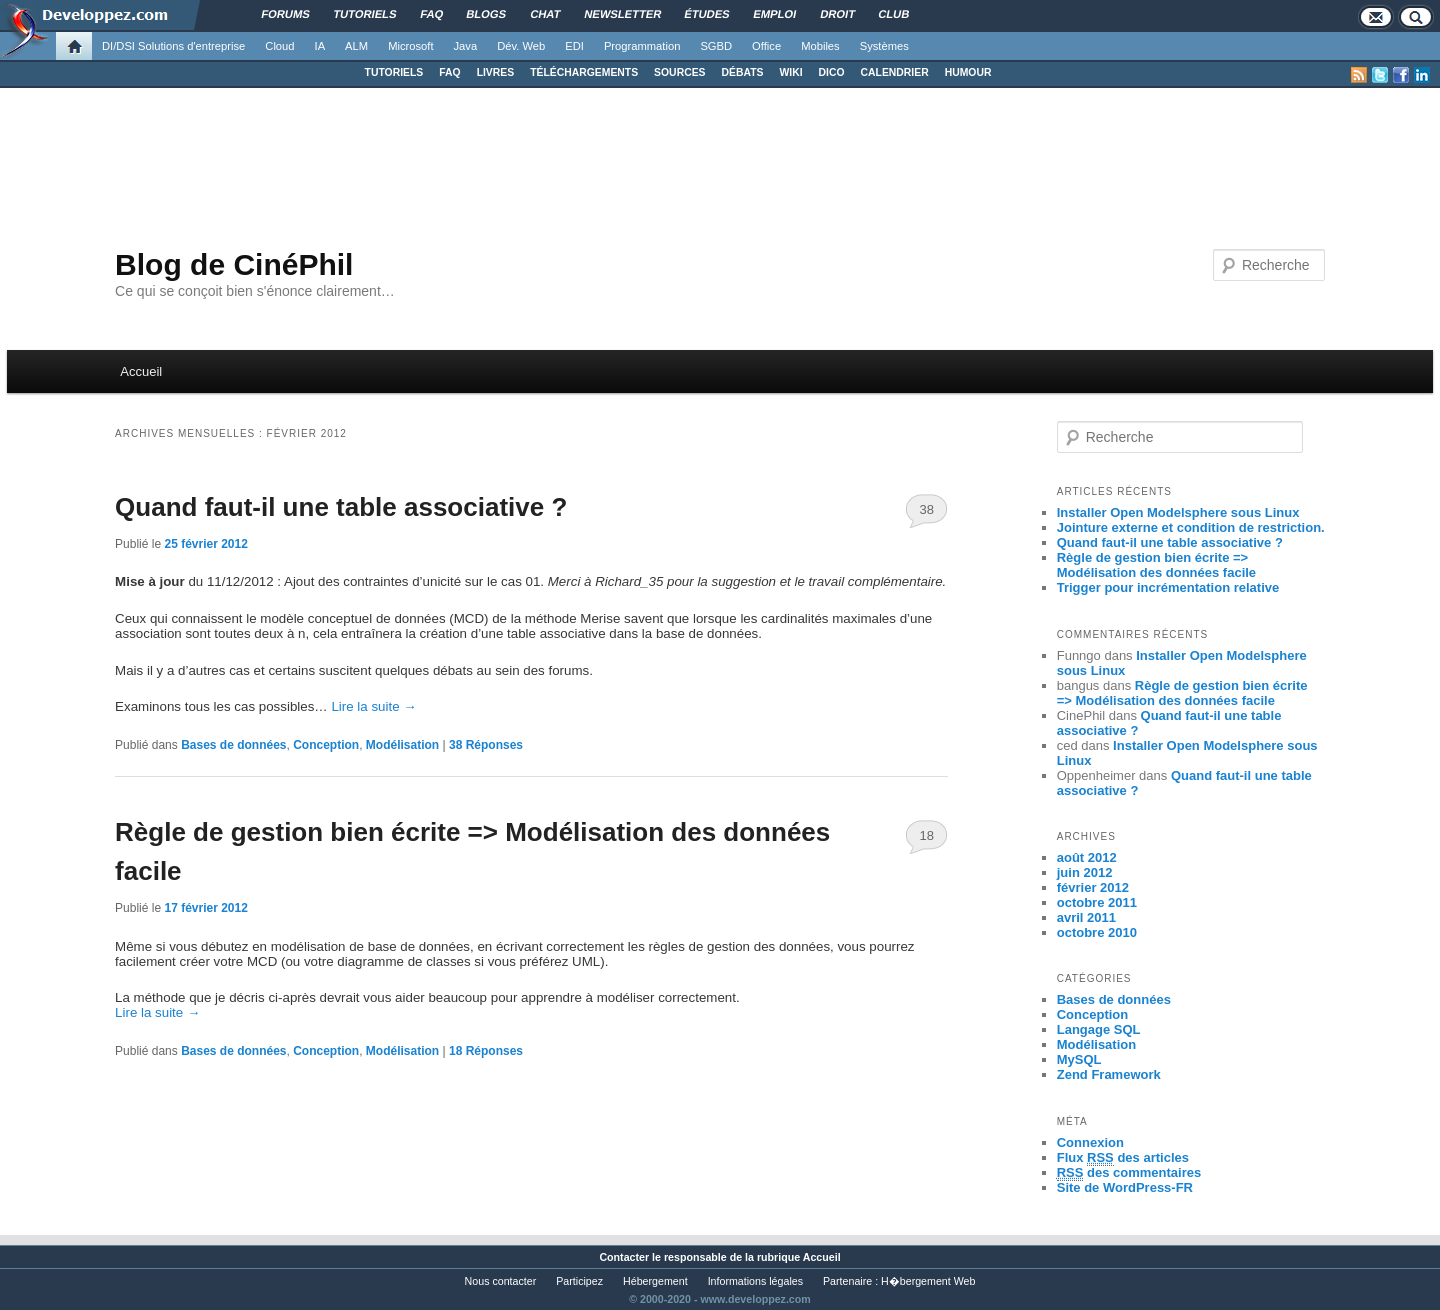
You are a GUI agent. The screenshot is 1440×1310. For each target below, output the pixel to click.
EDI (574, 46)
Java (466, 46)
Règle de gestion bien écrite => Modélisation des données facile (1156, 565)
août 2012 (1087, 857)
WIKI (790, 72)
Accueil (141, 371)
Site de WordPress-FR (1125, 1187)
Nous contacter (501, 1281)
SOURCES (679, 72)
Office (766, 46)
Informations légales (755, 1281)
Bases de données (233, 745)
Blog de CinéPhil (234, 264)
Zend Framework (1109, 1074)
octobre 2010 (1097, 932)
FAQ (449, 72)
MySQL (1079, 1059)
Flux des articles (1123, 1158)
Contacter (624, 1257)
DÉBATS (743, 72)
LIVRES (496, 72)
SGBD (716, 46)
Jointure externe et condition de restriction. (1191, 527)
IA (320, 46)
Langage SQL (1099, 1029)
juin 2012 (1085, 872)
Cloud (279, 46)
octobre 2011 (1097, 902)
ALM (356, 46)
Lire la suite (373, 706)
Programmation (642, 46)
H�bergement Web (928, 1281)
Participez (579, 1281)
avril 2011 (1086, 917)
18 (927, 835)
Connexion (1090, 1142)
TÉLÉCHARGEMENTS (584, 72)
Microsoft (410, 46)
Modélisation (402, 745)
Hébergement (655, 1281)
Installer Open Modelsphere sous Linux (1178, 512)
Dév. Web (521, 46)
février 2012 (1093, 887)
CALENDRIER (895, 72)
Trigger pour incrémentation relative (1168, 587)
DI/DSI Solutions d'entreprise (173, 46)
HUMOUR (968, 72)
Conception (326, 745)
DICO (832, 72)
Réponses (486, 745)
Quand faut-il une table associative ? (341, 507)
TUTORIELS (394, 72)
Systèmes (884, 46)
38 (927, 509)
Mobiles (820, 46)
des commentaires (1129, 1173)
